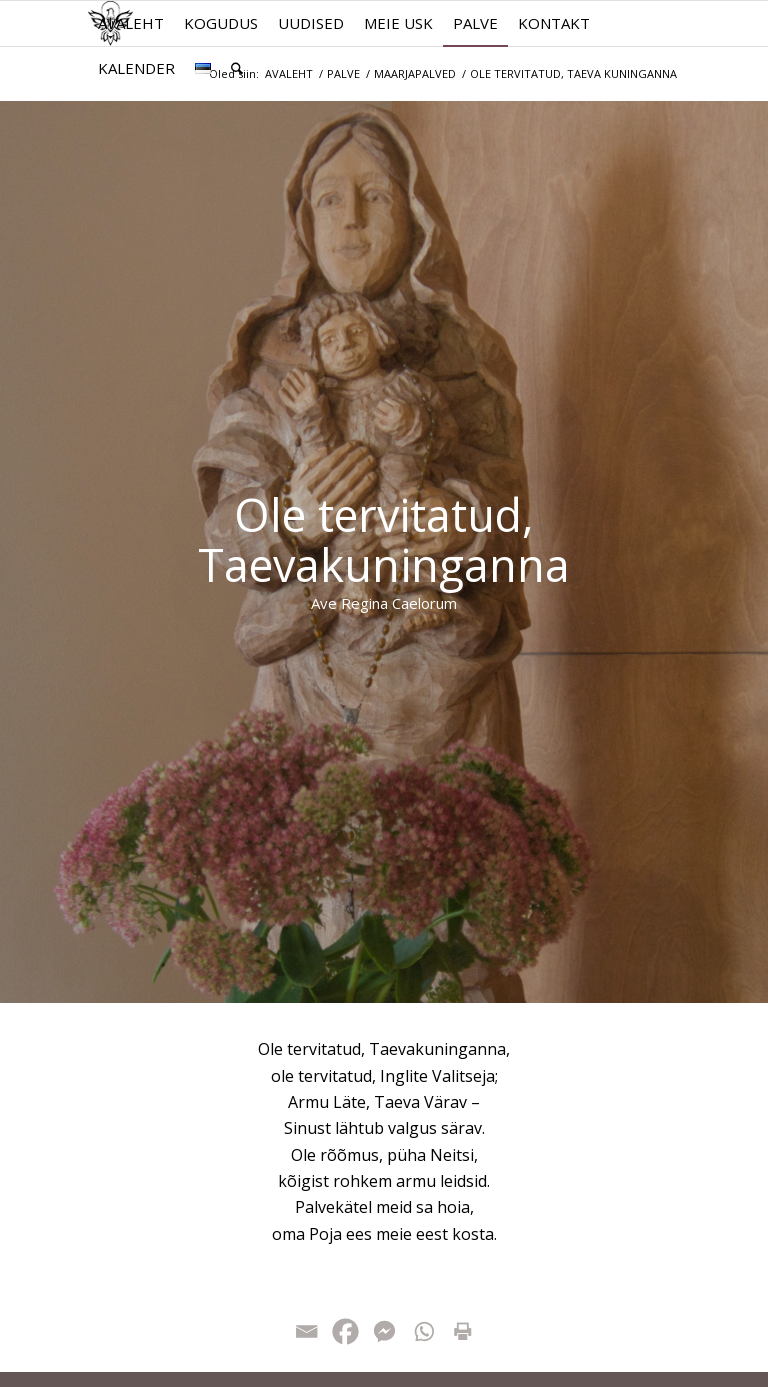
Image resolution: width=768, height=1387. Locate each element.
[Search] (237, 68)
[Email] (306, 1331)
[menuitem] (131, 23)
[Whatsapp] (423, 1331)
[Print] (462, 1331)
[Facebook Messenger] (384, 1331)
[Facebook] (345, 1331)
